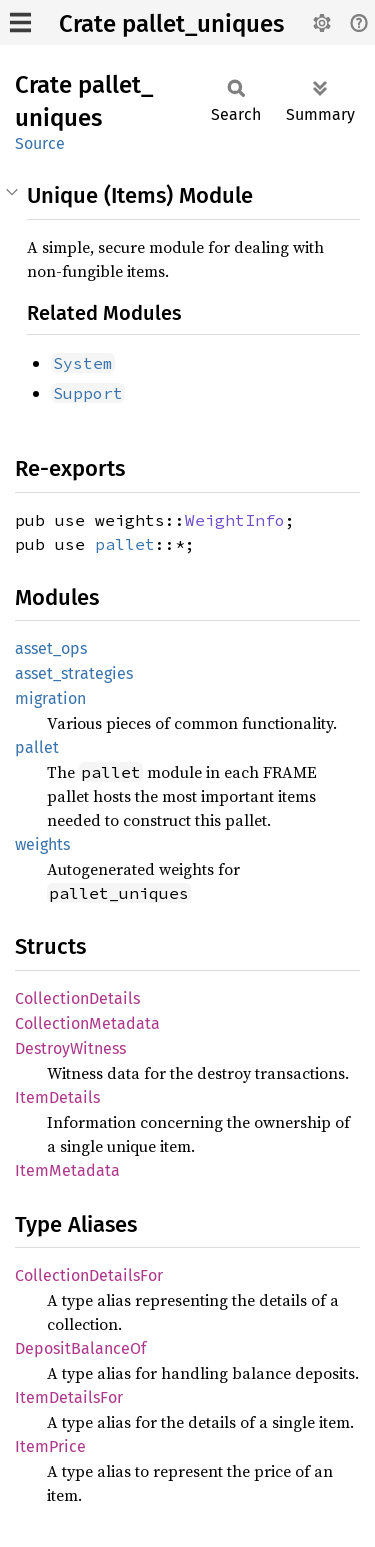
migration (50, 698)
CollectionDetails (77, 998)
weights (42, 844)
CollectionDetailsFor (89, 1275)
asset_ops (51, 648)
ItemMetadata (67, 1170)
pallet (125, 544)
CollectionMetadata (87, 1023)
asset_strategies (74, 673)
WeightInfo (235, 520)
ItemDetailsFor (69, 1397)
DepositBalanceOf (80, 1348)
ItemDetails (57, 1097)
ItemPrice (50, 1446)
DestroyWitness (70, 1048)
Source (40, 143)
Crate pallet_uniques (171, 24)
